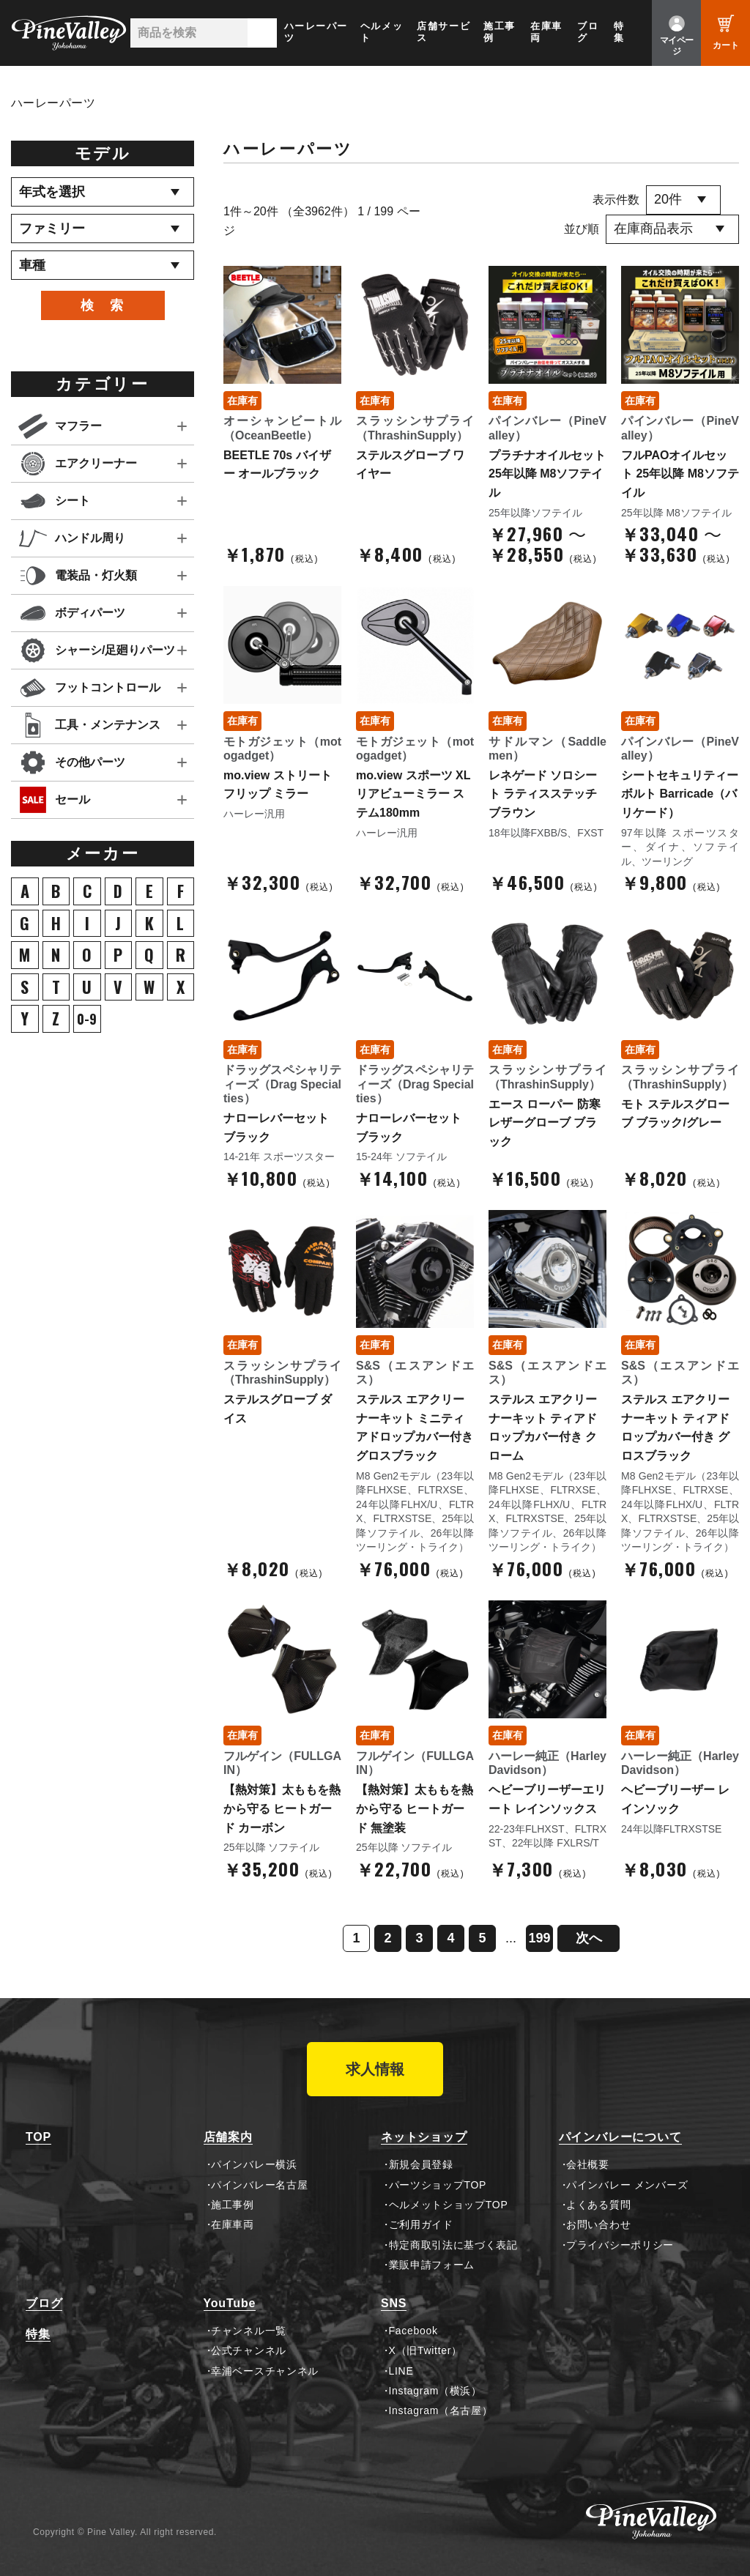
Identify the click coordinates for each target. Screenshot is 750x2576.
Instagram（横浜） (435, 2391)
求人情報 (375, 2069)
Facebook (413, 2330)
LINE (401, 2371)
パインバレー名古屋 (259, 2185)
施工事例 (499, 32)
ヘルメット (381, 32)
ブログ (587, 32)
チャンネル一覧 (248, 2330)
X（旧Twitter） (425, 2350)
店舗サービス (443, 32)
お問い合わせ (598, 2224)
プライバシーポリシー (620, 2245)
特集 (619, 32)
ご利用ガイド (421, 2224)
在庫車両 (546, 32)
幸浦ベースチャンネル (265, 2371)
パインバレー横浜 (254, 2164)
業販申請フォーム (432, 2265)
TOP (38, 2137)
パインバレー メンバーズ (627, 2185)
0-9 (87, 1018)
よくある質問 (598, 2205)
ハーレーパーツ (316, 32)
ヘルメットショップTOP (448, 2205)
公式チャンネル (248, 2350)
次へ (589, 1938)
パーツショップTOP (438, 2185)
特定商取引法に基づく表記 (453, 2245)
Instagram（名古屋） (441, 2410)
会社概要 (587, 2164)
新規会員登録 (421, 2164)
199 (539, 1938)
